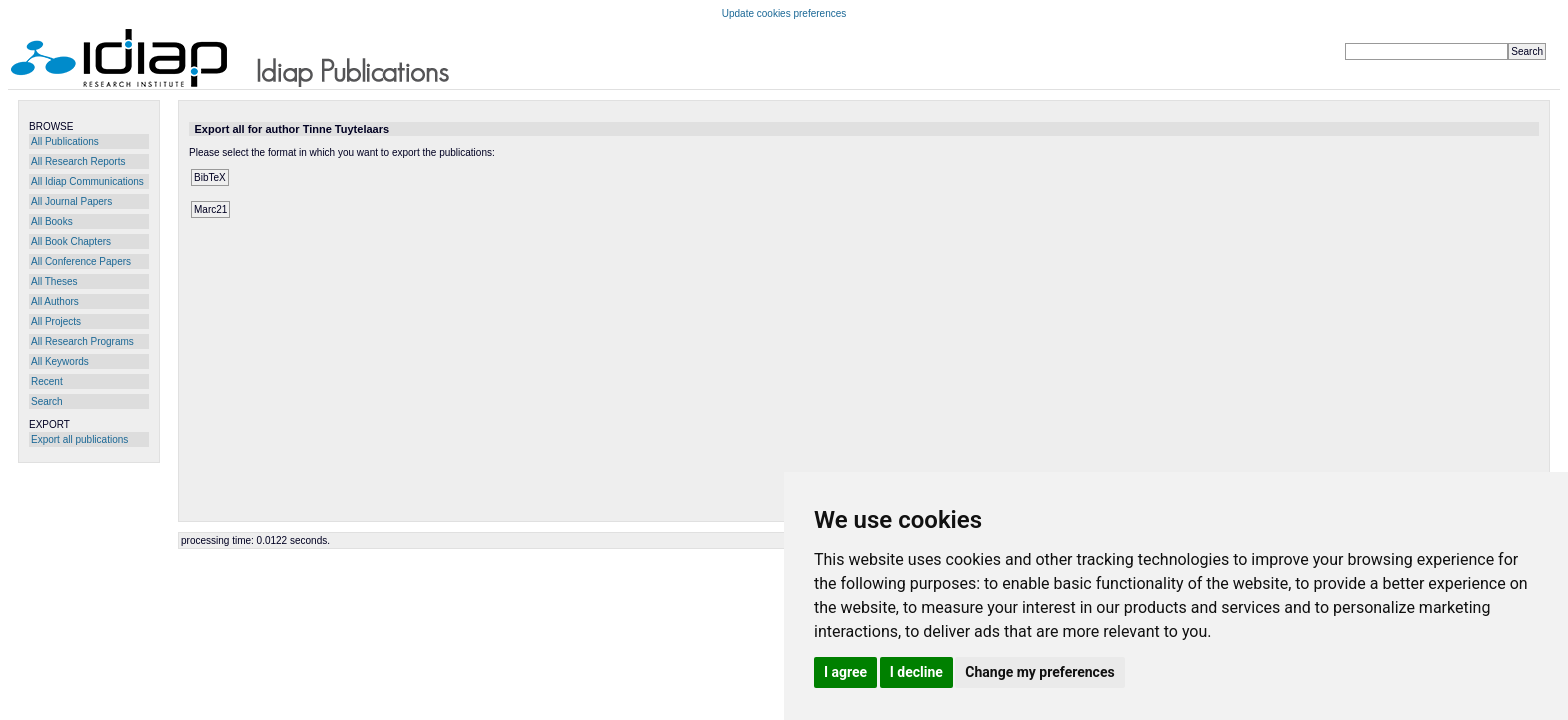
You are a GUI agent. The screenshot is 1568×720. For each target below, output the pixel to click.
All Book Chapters (71, 241)
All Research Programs (82, 341)
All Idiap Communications (87, 181)
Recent (47, 381)
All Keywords (60, 361)
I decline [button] (916, 672)
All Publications (65, 141)
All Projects (56, 321)
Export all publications (79, 439)
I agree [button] (845, 672)
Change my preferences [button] (1039, 672)
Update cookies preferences (784, 13)
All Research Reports (78, 161)
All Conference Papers (81, 261)
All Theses (54, 281)
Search (47, 401)
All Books (52, 221)
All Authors (55, 301)
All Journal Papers (71, 201)
